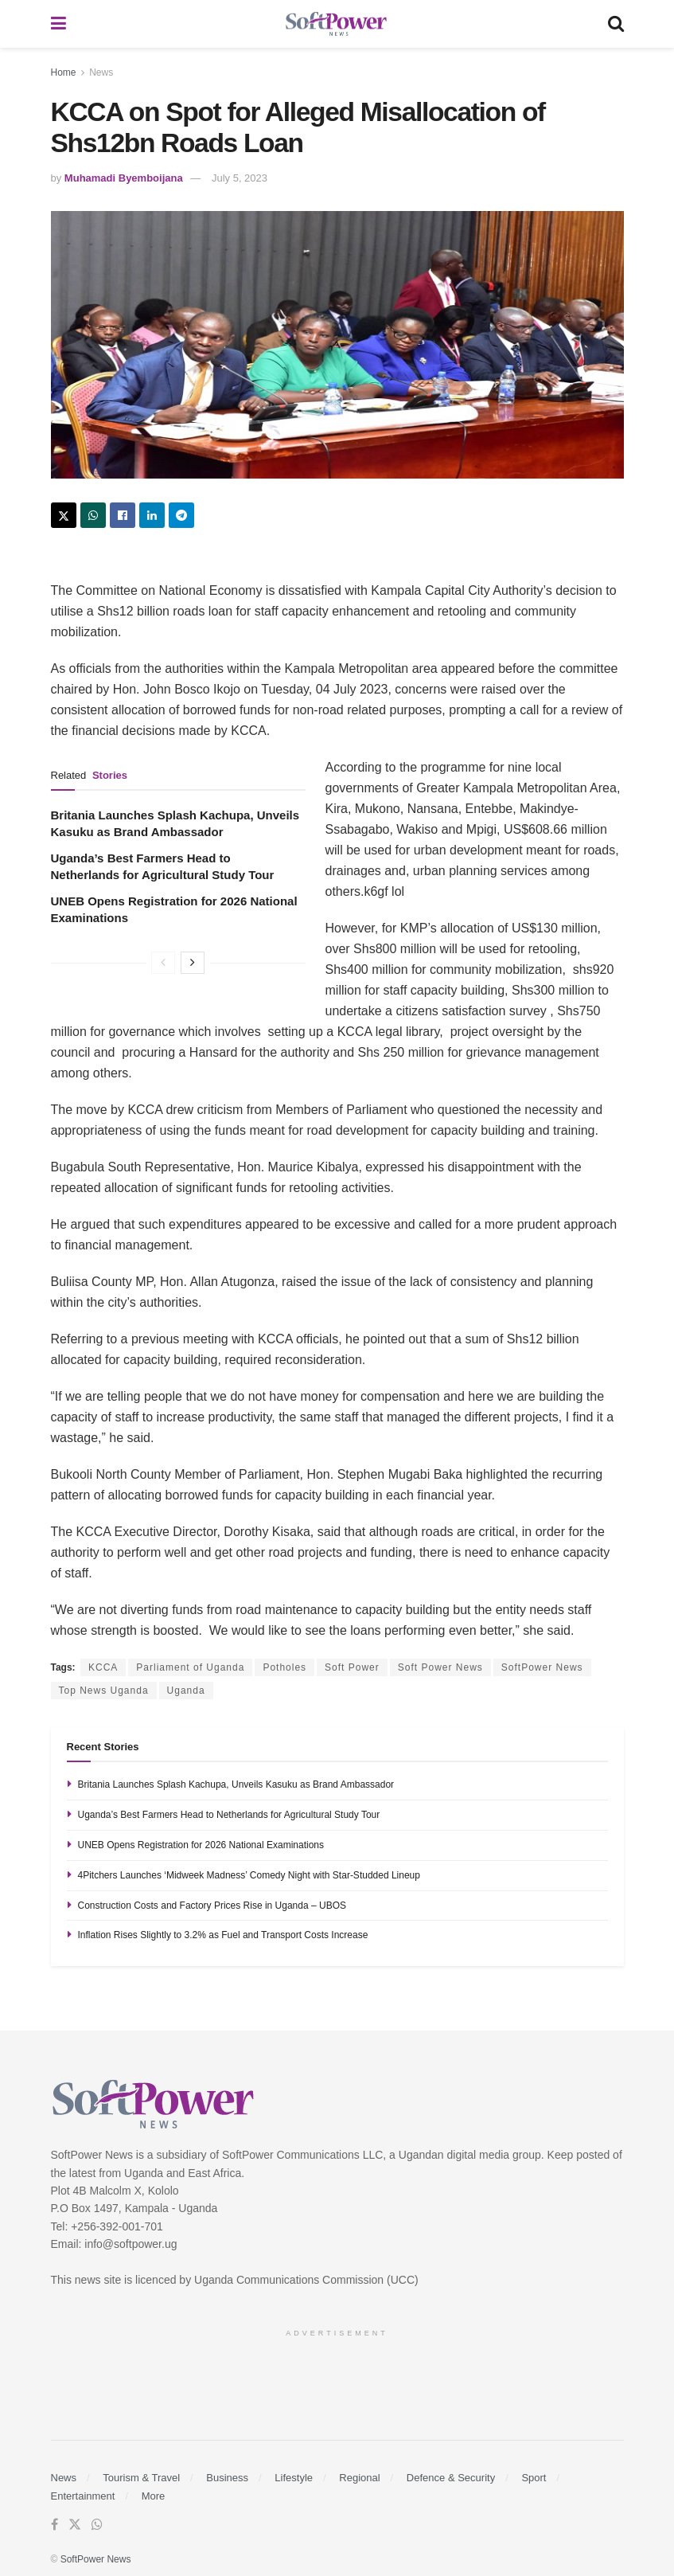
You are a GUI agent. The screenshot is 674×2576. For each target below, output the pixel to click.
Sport (533, 2478)
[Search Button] (616, 24)
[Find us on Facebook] (54, 2525)
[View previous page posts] (163, 963)
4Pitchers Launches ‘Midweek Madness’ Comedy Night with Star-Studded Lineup (249, 1875)
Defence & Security (451, 2478)
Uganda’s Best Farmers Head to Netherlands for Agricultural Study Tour (229, 1814)
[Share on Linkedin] (152, 515)
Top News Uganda (104, 1690)
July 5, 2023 (239, 178)
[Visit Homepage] (336, 24)
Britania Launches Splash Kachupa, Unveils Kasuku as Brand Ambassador (236, 1784)
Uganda (186, 1690)
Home (63, 72)
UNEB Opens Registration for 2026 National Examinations (201, 1845)
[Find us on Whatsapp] (97, 2525)
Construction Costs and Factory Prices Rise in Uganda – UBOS (212, 1905)
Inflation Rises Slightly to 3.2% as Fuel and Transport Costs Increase (223, 1935)
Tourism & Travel (141, 2478)
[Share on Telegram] (181, 515)
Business (227, 2478)
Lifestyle (294, 2478)
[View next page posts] (193, 963)
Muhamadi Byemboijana (123, 178)
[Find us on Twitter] (74, 2525)
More (154, 2496)
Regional (359, 2478)
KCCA (103, 1667)
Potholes (284, 1667)
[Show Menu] (58, 24)
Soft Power (352, 1667)
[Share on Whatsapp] (93, 515)
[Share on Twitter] (63, 515)
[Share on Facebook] (122, 515)
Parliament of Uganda (190, 1667)
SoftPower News (542, 1667)
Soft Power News (440, 1667)
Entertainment (83, 2496)
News (101, 72)
